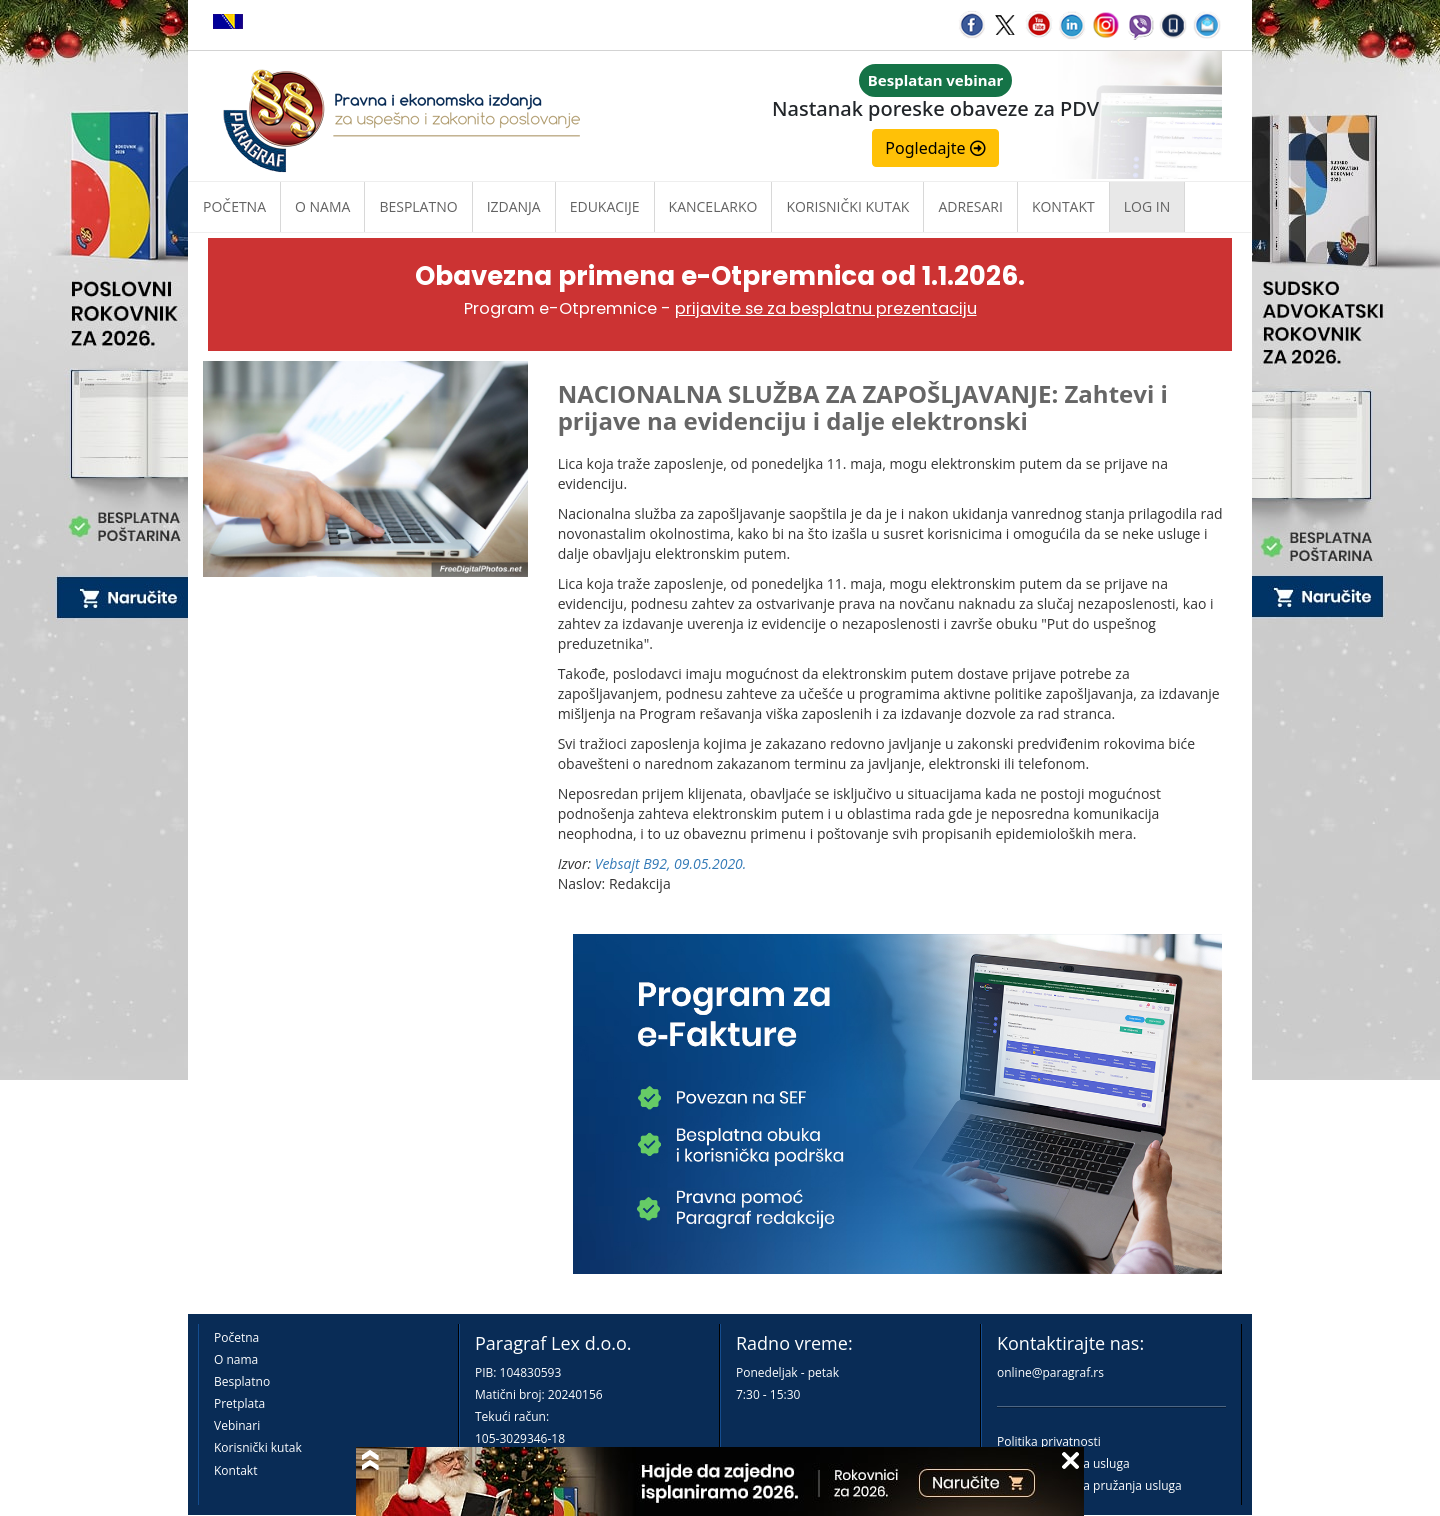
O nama (322, 206)
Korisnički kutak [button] (847, 206)
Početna (234, 206)
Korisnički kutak (258, 1447)
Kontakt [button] (1063, 206)
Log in (1147, 206)
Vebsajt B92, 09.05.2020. (671, 863)
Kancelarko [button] (713, 206)
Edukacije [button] (605, 206)
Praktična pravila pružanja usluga (1089, 1485)
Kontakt (235, 1470)
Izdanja (514, 206)
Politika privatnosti (1049, 1441)
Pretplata (239, 1403)
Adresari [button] (970, 206)
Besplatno (418, 206)
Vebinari (237, 1425)
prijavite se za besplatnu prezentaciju (826, 308)
